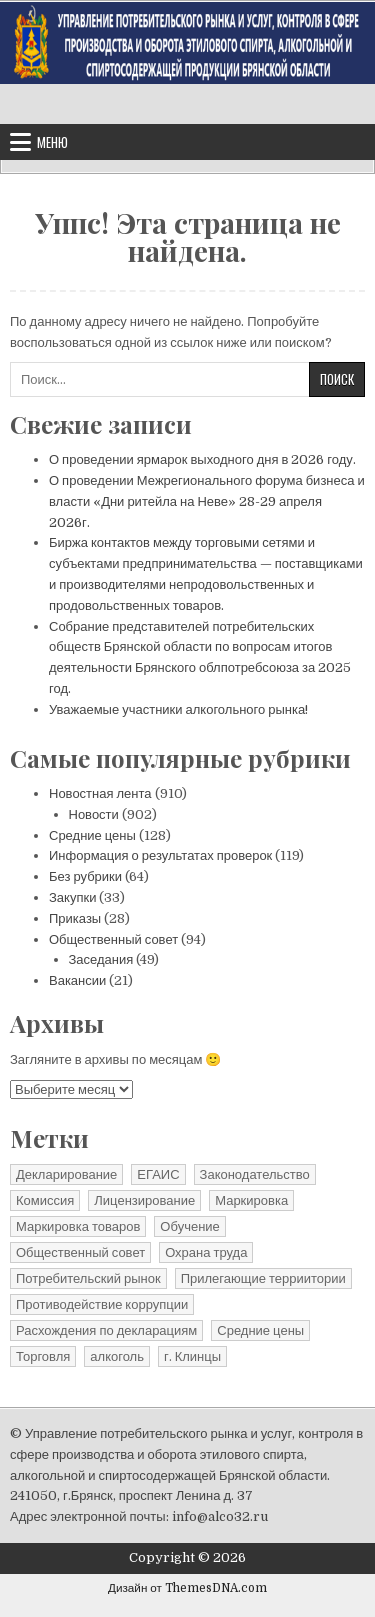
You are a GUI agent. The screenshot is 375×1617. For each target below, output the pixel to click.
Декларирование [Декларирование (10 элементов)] (66, 1174)
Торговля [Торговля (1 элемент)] (43, 1356)
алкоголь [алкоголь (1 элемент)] (117, 1356)
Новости (94, 814)
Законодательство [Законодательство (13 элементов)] (255, 1174)
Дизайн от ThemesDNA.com (187, 1588)
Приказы (75, 918)
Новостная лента (100, 793)
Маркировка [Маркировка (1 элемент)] (251, 1200)
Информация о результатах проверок (160, 855)
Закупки (72, 897)
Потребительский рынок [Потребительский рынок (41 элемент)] (88, 1278)
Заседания (101, 959)
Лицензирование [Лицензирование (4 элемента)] (144, 1200)
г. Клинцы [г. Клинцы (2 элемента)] (192, 1356)
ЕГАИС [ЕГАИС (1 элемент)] (158, 1174)
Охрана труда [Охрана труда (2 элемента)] (206, 1252)
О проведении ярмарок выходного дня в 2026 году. (202, 459)
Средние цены (92, 835)
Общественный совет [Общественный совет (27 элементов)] (80, 1252)
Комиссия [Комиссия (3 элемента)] (45, 1200)
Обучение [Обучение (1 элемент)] (189, 1226)
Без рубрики (85, 876)
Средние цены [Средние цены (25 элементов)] (260, 1330)
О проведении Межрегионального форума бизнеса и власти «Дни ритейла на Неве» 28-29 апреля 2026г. (207, 501)
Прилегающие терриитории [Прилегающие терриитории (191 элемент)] (263, 1278)
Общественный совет (113, 939)
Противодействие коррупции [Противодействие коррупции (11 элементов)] (102, 1304)
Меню (52, 142)
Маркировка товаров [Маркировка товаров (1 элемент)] (78, 1226)
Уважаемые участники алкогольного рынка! (178, 709)
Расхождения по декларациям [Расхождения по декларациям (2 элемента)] (106, 1330)
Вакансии (77, 980)
